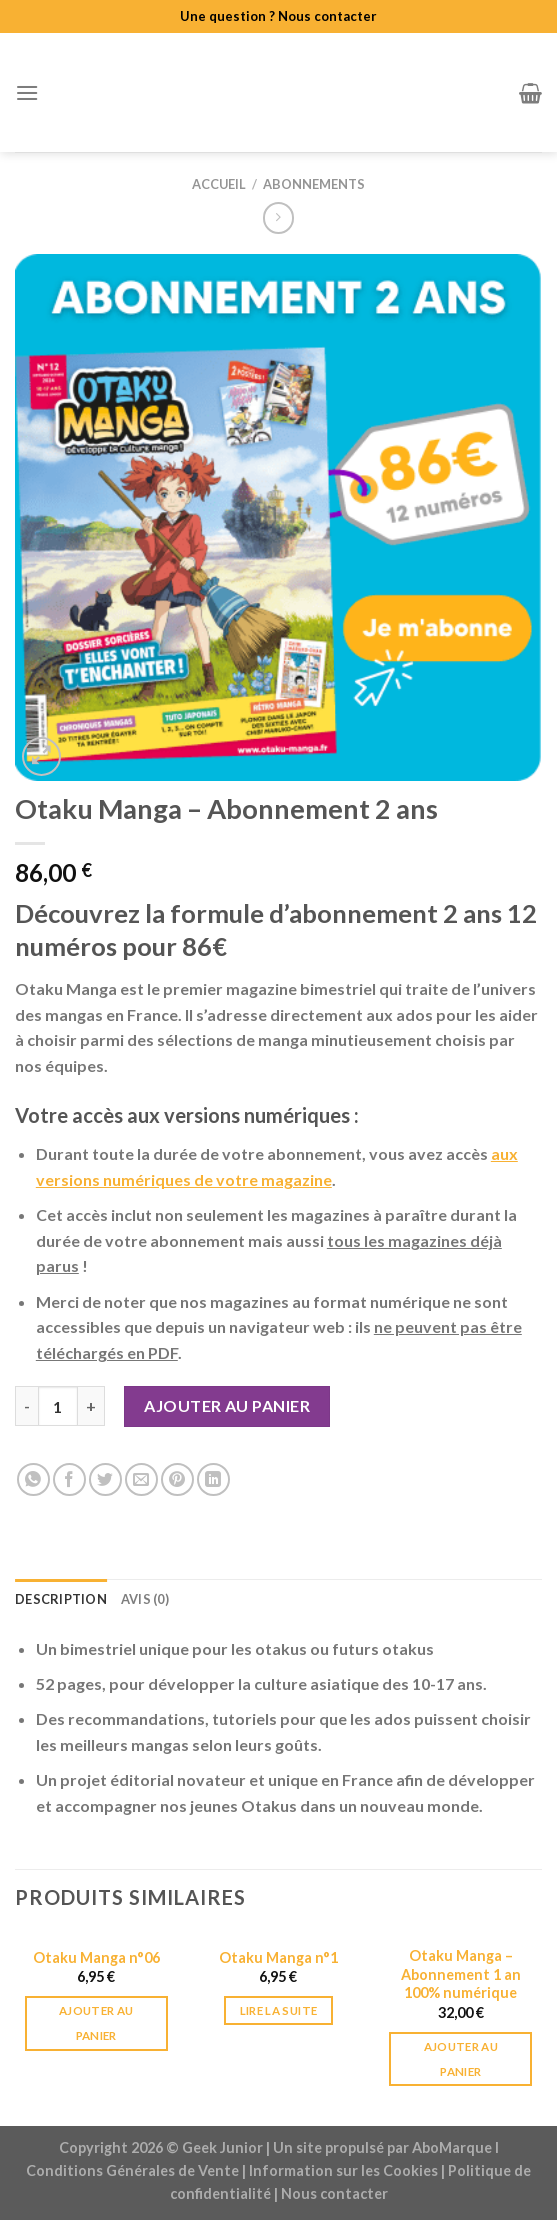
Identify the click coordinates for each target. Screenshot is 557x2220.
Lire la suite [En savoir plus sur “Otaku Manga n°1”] (279, 2010)
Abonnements (314, 184)
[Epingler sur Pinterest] (177, 1479)
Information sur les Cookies (343, 2170)
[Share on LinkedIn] (213, 1479)
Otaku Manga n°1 (278, 1957)
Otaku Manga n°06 (96, 1957)
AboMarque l (455, 2147)
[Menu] (27, 92)
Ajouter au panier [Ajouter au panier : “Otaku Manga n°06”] (96, 2023)
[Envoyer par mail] (141, 1479)
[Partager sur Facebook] (69, 1479)
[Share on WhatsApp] (33, 1479)
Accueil (219, 184)
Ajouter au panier (227, 1405)
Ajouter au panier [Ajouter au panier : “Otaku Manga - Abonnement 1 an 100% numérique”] (461, 2059)
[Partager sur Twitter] (105, 1479)
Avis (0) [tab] (145, 1599)
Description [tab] (61, 1599)
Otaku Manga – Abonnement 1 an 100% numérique (461, 1974)
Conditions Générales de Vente (132, 2170)
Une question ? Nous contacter (278, 16)
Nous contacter (334, 2193)
